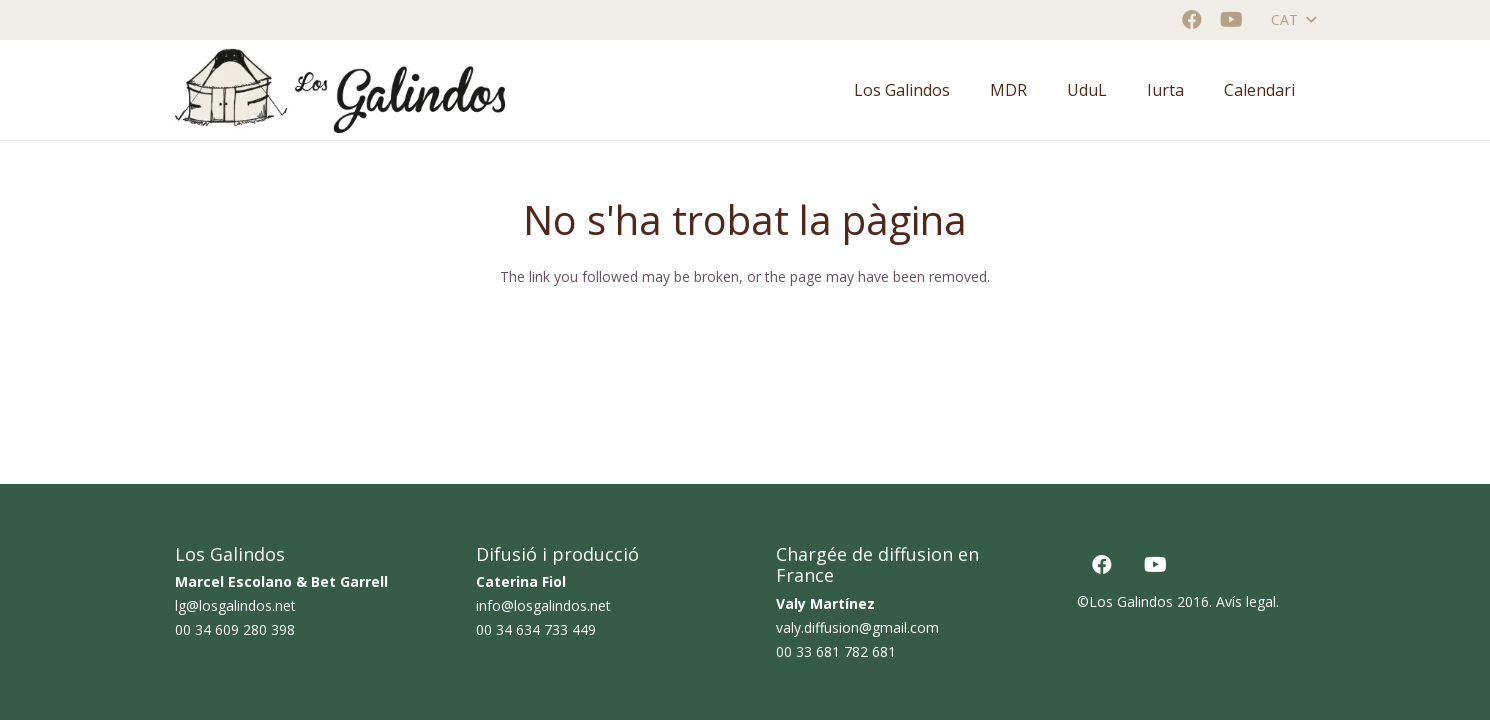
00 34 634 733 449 (536, 629)
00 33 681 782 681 (836, 651)
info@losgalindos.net (543, 605)
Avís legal (1246, 601)
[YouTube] (1232, 20)
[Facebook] (1192, 20)
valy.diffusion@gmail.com (857, 627)
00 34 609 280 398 (235, 629)
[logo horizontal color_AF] (340, 90)
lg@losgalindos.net (235, 605)
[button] (1293, 20)
